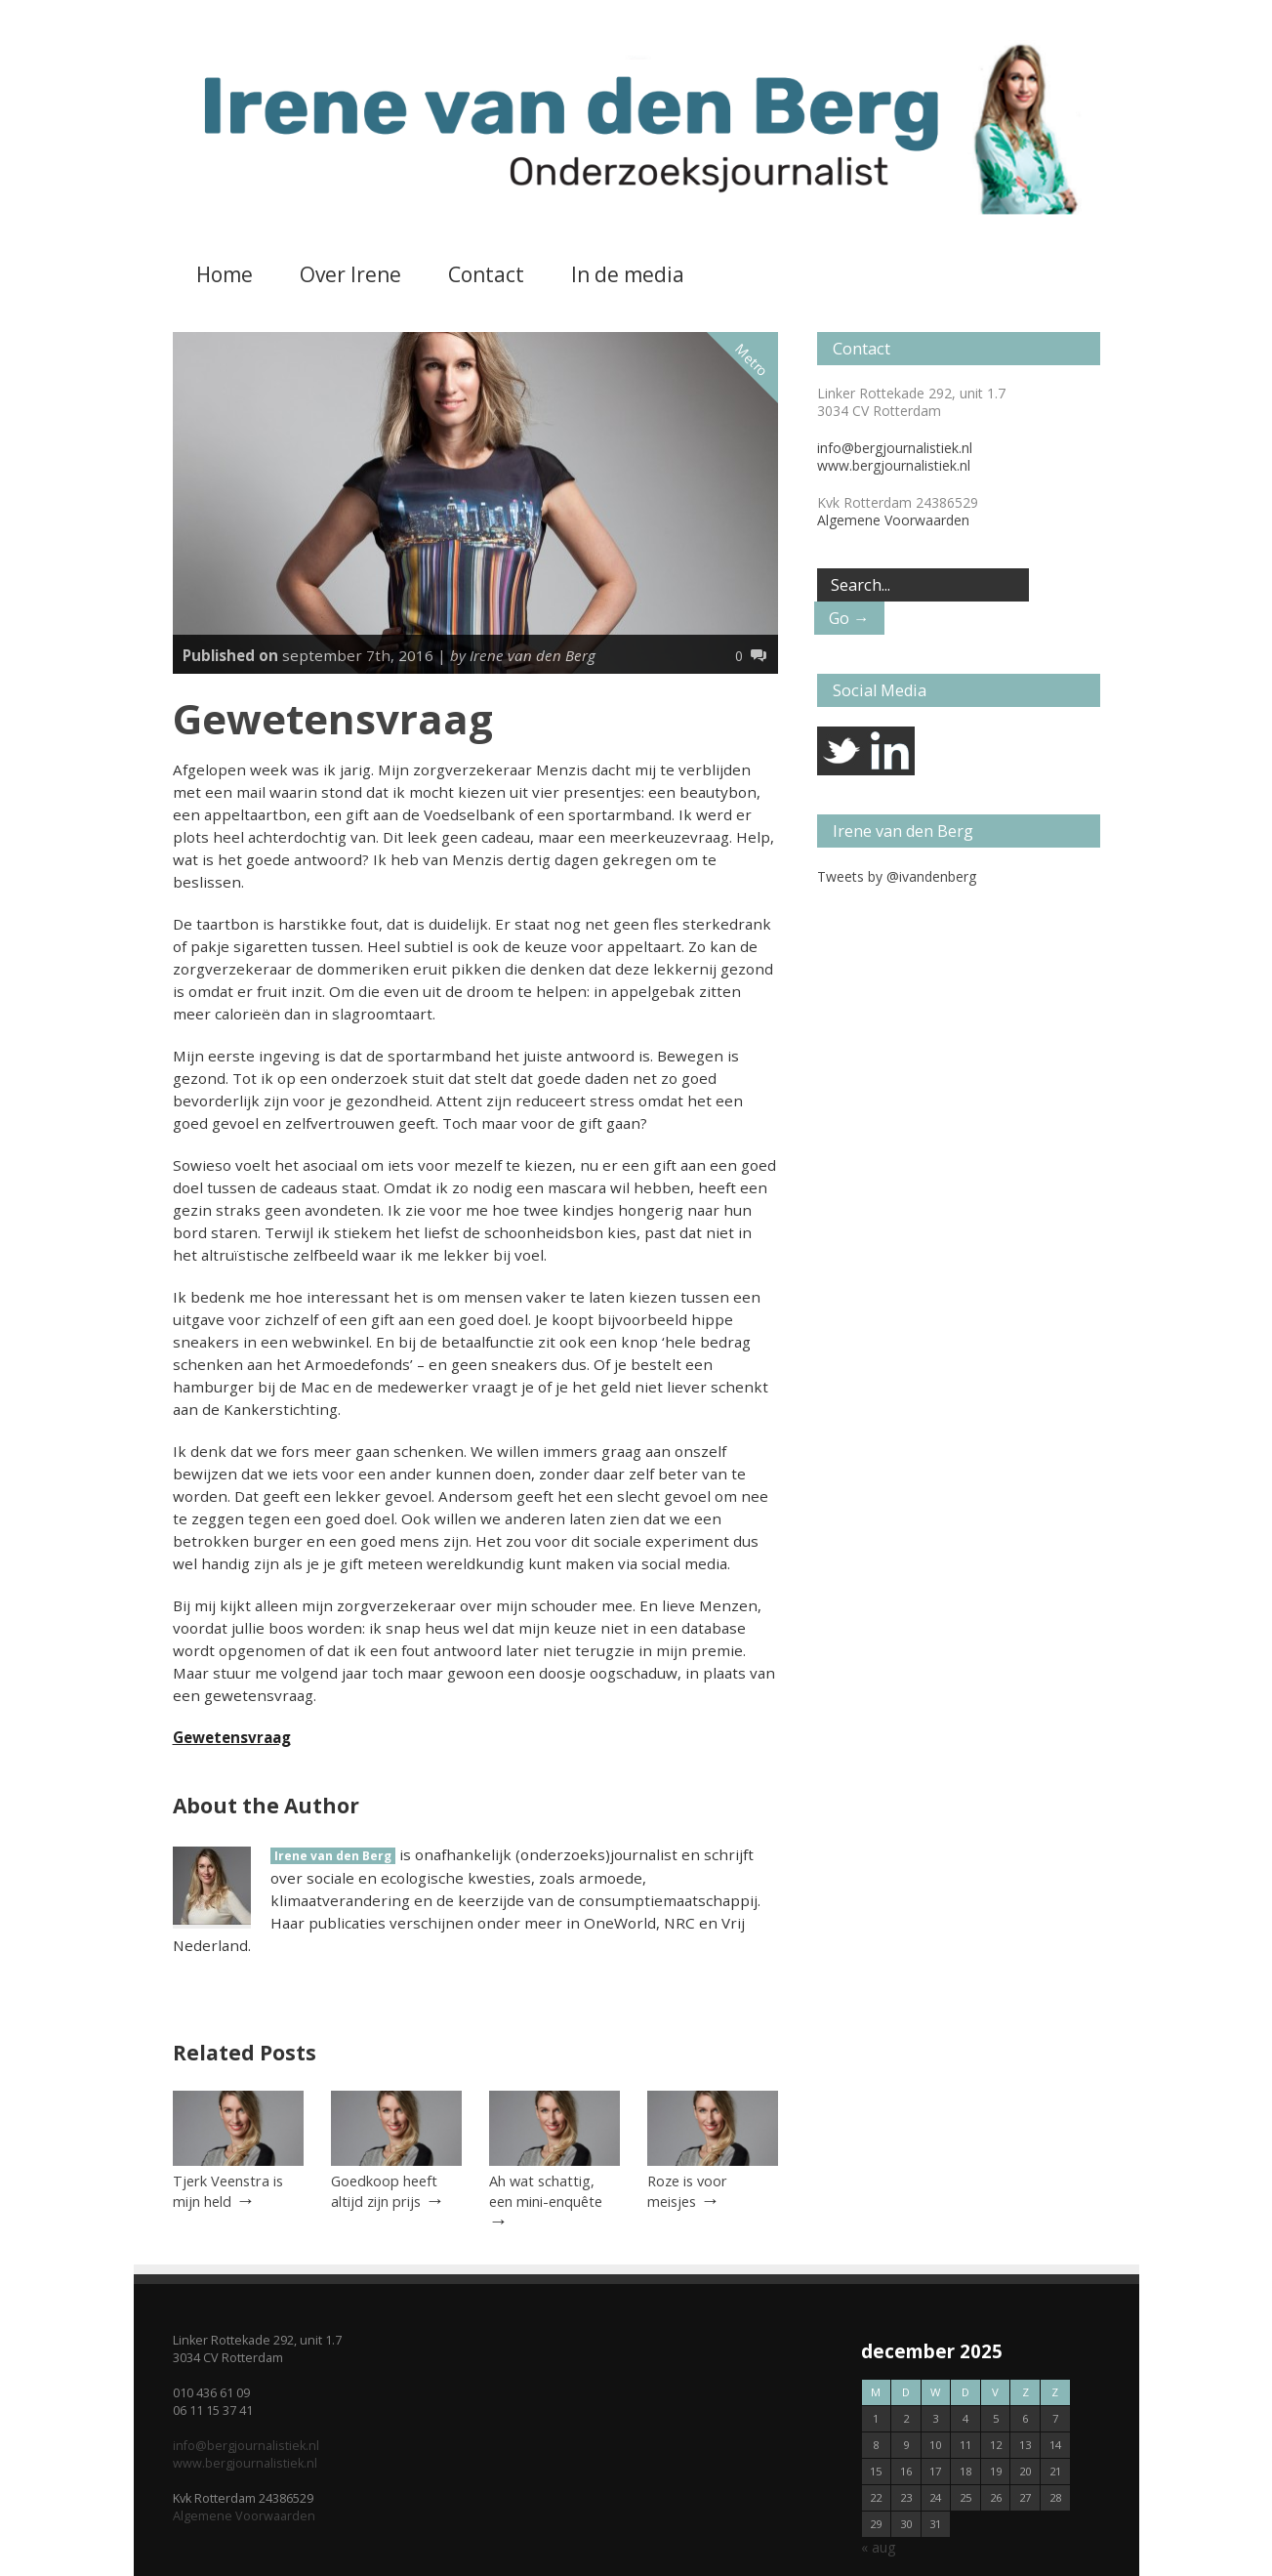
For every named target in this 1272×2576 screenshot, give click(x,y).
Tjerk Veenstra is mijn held (228, 2191)
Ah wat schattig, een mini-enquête (545, 2191)
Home (224, 274)
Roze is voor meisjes (687, 2191)
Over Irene (350, 274)
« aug (878, 2547)
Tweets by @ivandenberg (896, 876)
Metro (751, 360)
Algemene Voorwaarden (893, 520)
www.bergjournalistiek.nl (893, 465)
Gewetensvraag (232, 1737)
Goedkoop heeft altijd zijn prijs (384, 2191)
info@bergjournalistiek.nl (894, 447)
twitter (841, 751)
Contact (486, 274)
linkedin (890, 751)
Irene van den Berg (332, 1856)
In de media (627, 274)
